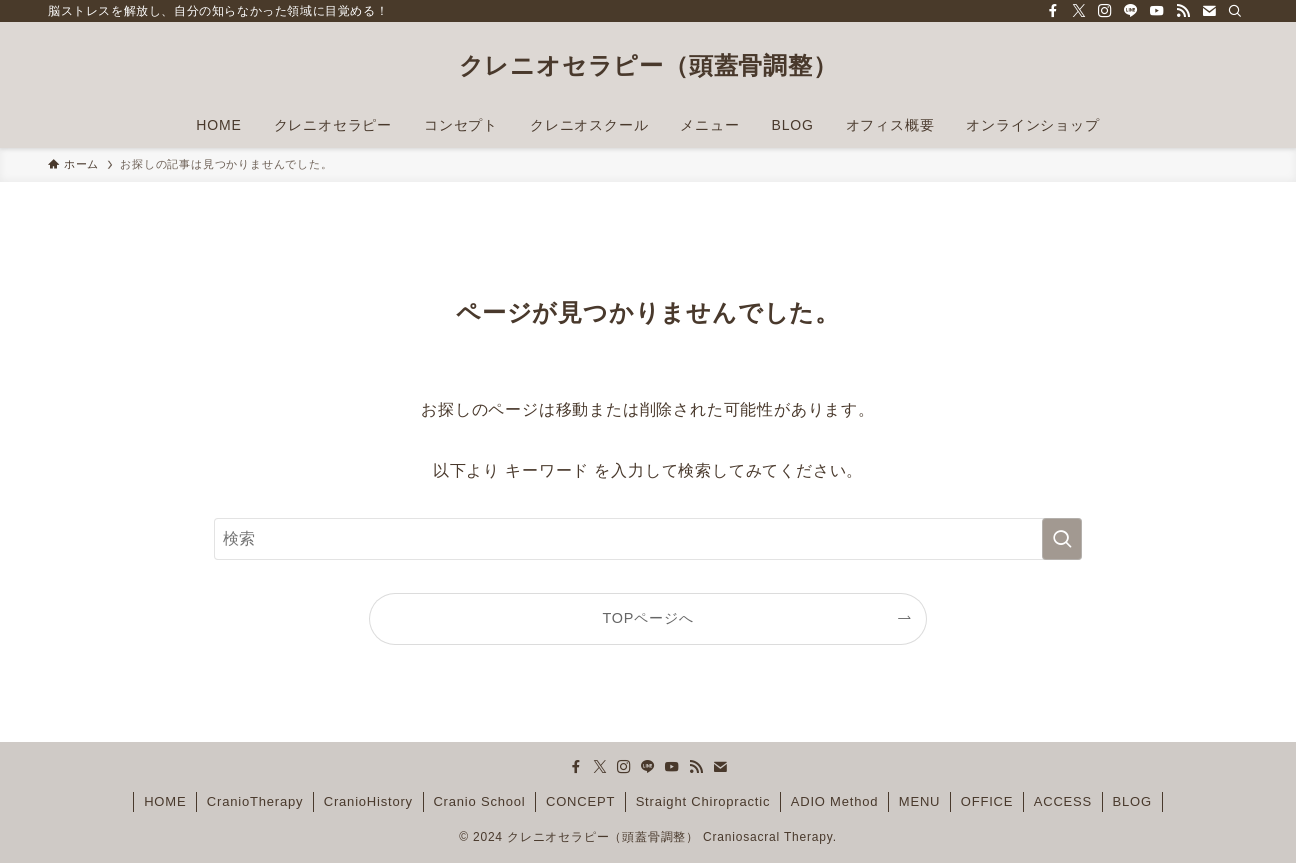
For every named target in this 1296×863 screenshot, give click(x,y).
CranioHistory (368, 801)
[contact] (1209, 11)
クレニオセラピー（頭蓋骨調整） (648, 66)
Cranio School (479, 801)
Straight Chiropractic (703, 801)
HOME (165, 801)
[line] (1131, 11)
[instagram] (1105, 11)
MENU (919, 801)
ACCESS (1063, 801)
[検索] (1235, 11)
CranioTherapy (255, 801)
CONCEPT (580, 801)
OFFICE (987, 801)
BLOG (1132, 801)
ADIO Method (835, 801)
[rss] (1183, 11)
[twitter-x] (1079, 11)
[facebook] (1053, 11)
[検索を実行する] (1062, 539)
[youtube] (1157, 11)
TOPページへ (648, 618)
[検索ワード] (648, 539)
